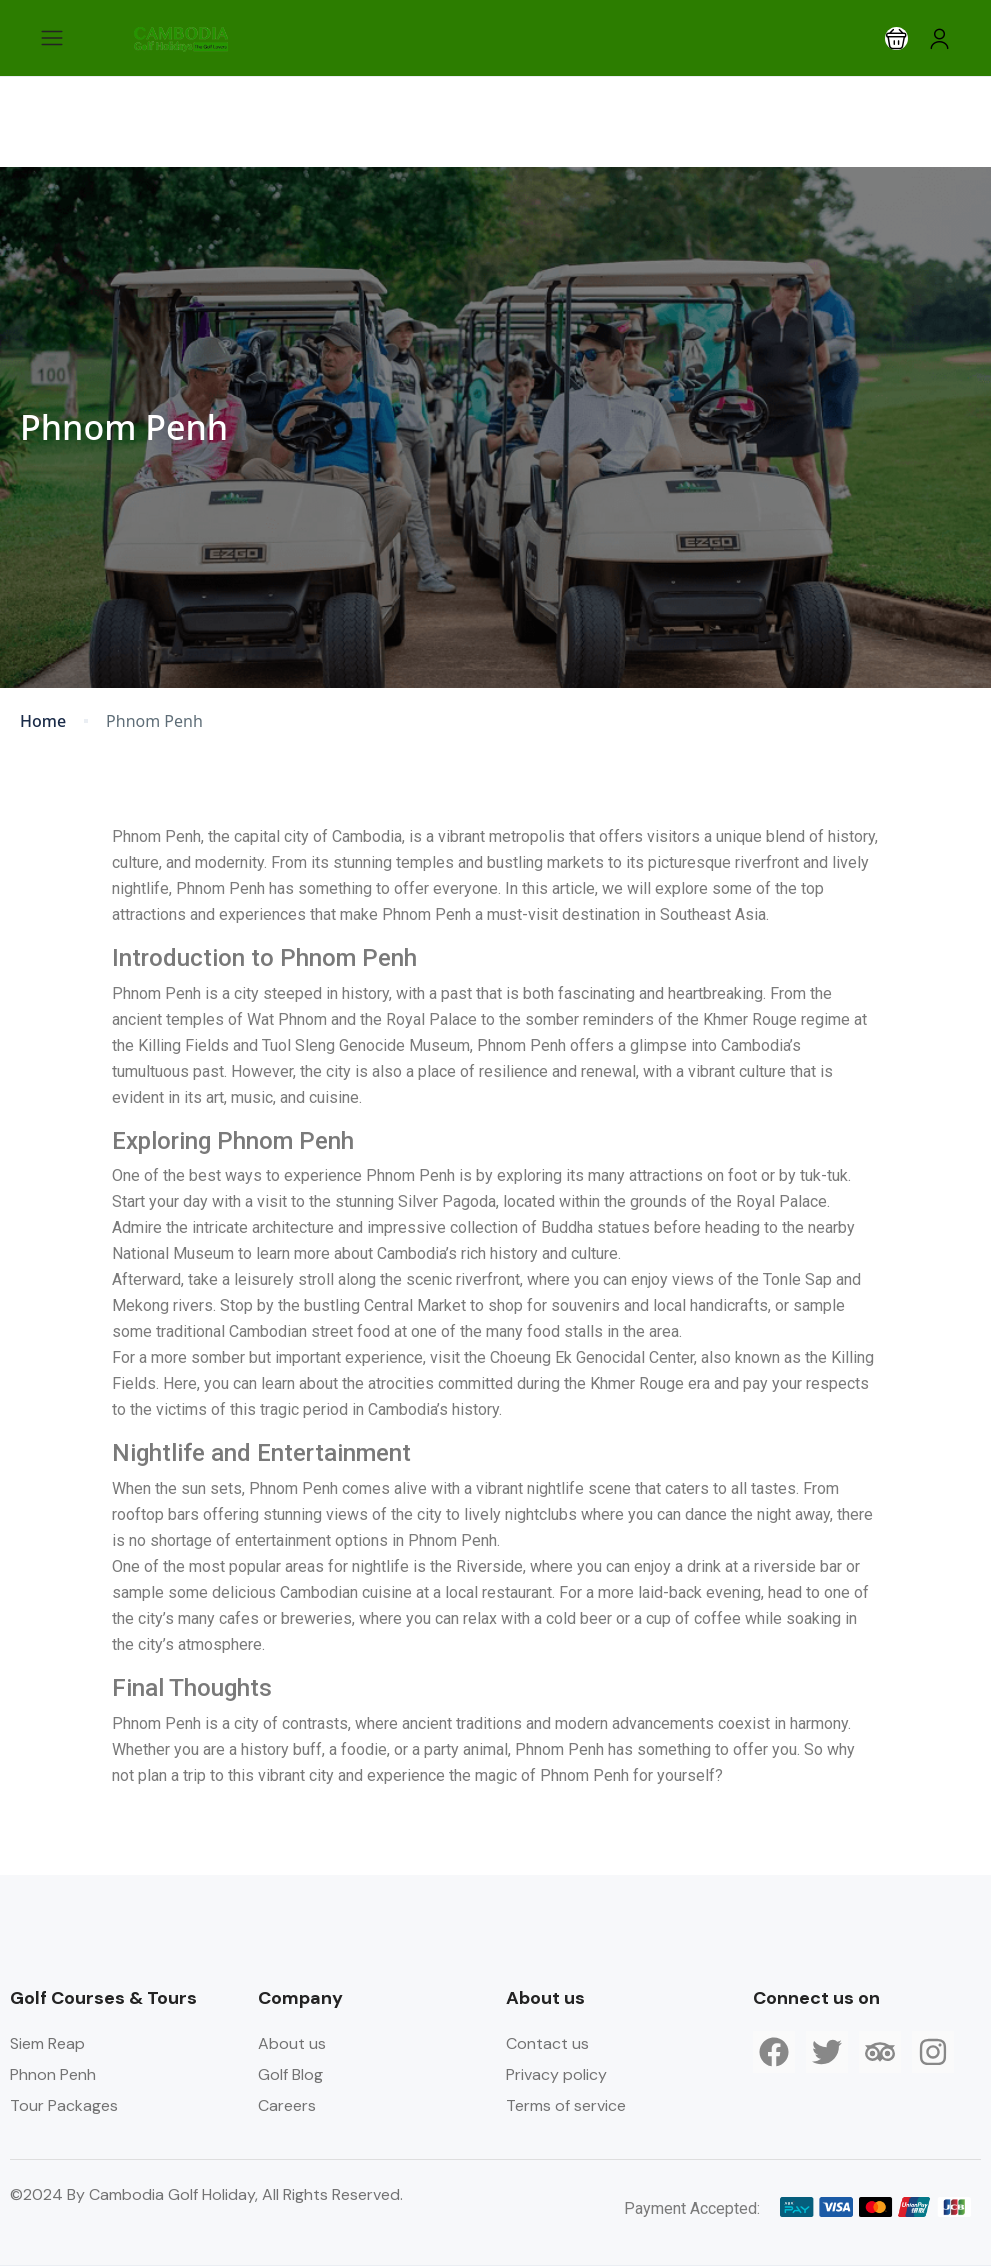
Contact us (547, 2043)
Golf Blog (290, 2074)
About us (292, 2043)
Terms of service (566, 2105)
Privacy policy (556, 2074)
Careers (287, 2105)
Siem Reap (47, 2043)
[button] (896, 38)
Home (43, 721)
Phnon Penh (53, 2074)
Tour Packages (64, 2105)
